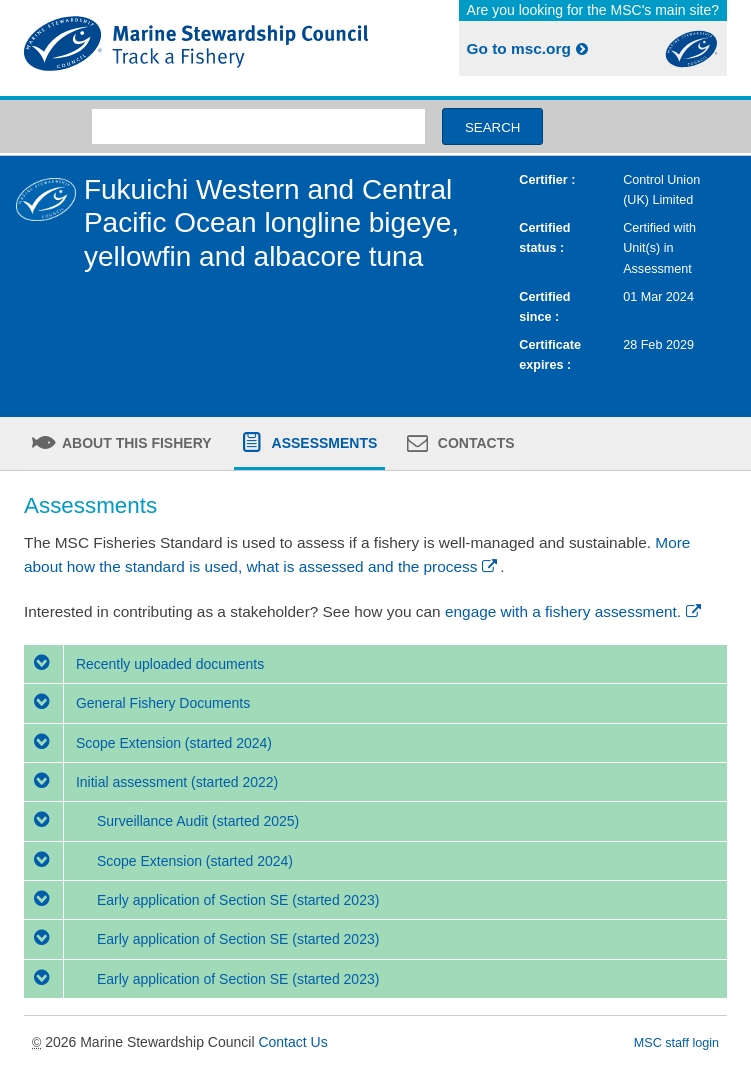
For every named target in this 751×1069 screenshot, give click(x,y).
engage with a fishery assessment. (574, 611)
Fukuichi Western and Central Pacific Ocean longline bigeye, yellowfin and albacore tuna (271, 223)
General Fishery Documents (137, 703)
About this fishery (135, 443)
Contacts (474, 443)
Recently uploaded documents (144, 664)
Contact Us (292, 1042)
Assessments (322, 443)
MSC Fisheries (196, 48)
